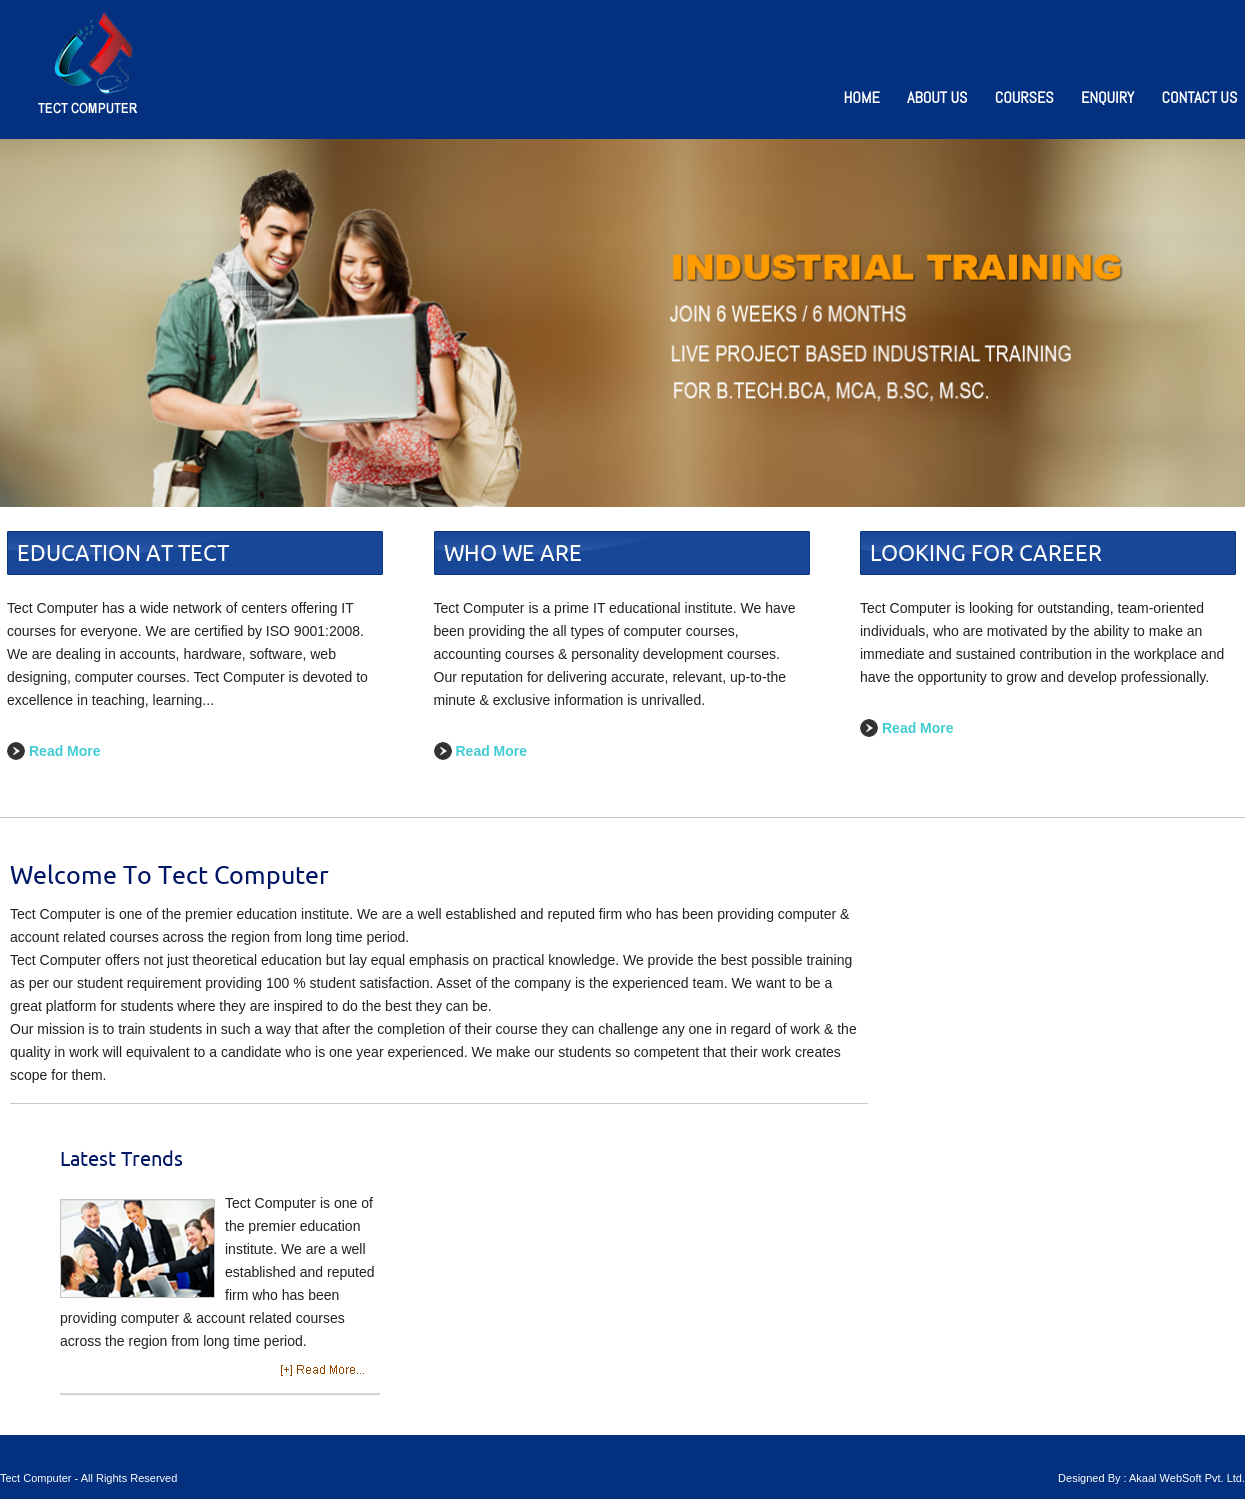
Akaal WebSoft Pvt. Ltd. (1187, 1478)
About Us (937, 97)
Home (862, 97)
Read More (65, 751)
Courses (1024, 97)
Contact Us (1200, 97)
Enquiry (1107, 97)
